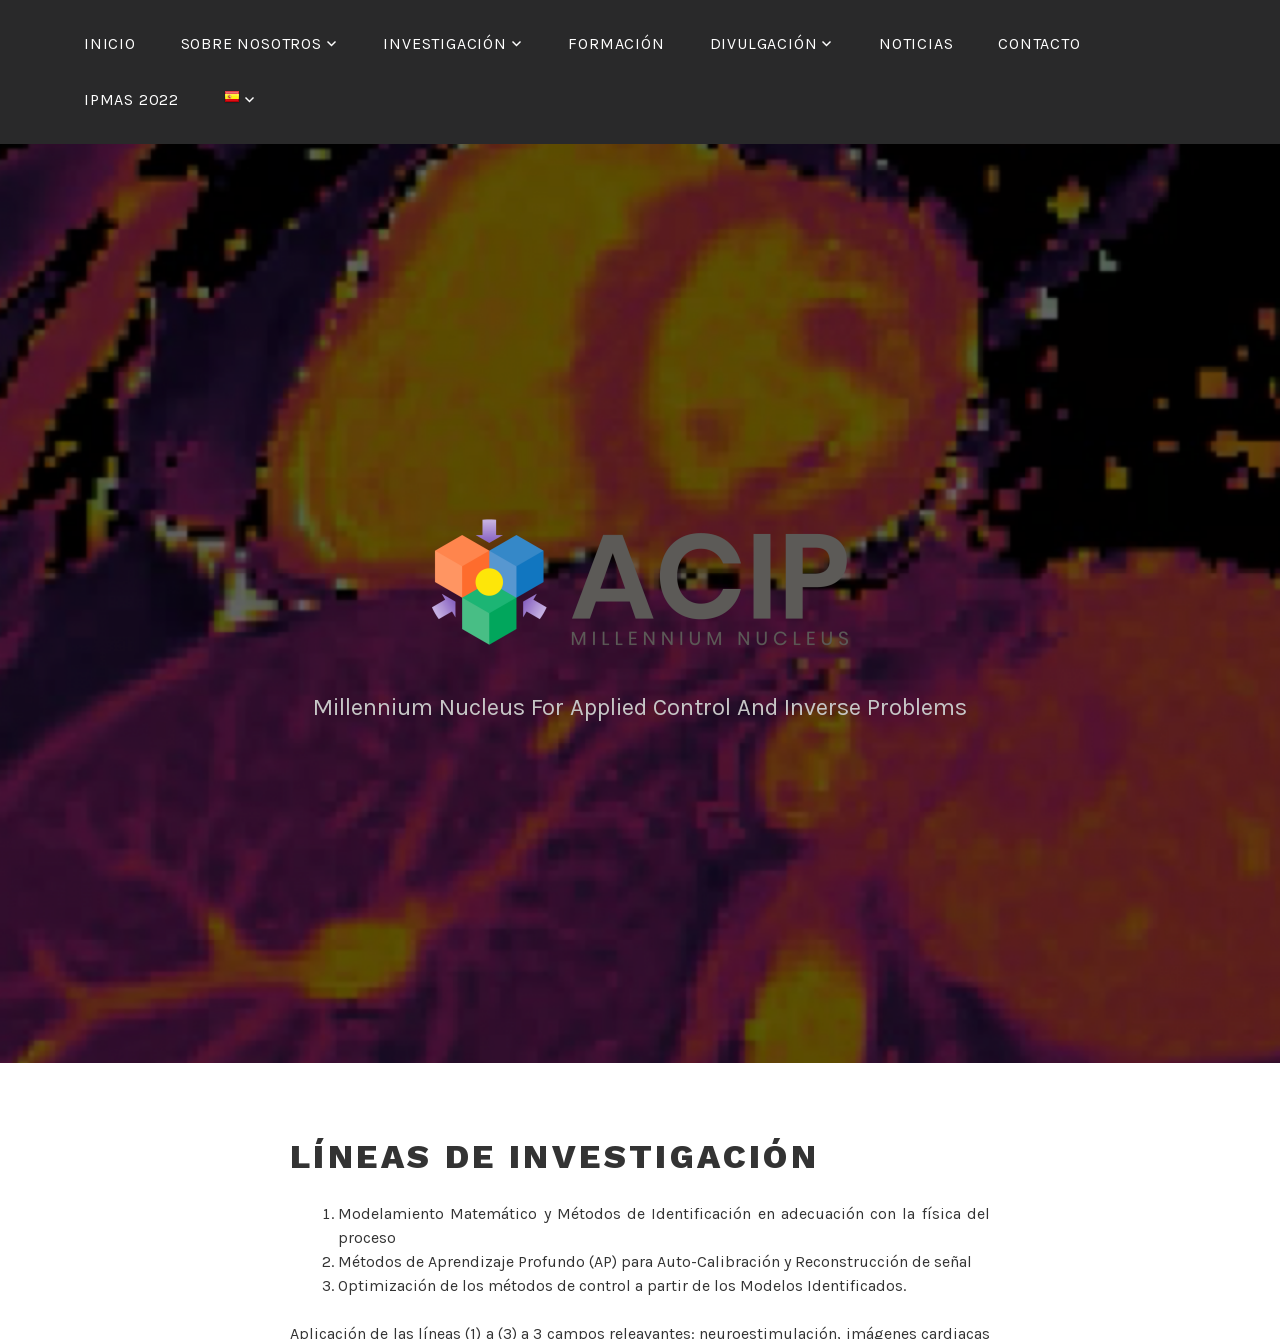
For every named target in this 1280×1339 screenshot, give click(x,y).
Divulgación (764, 43)
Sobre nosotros (251, 43)
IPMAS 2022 (131, 99)
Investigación (444, 43)
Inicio (110, 43)
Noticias (916, 43)
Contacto (1039, 43)
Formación (616, 43)
